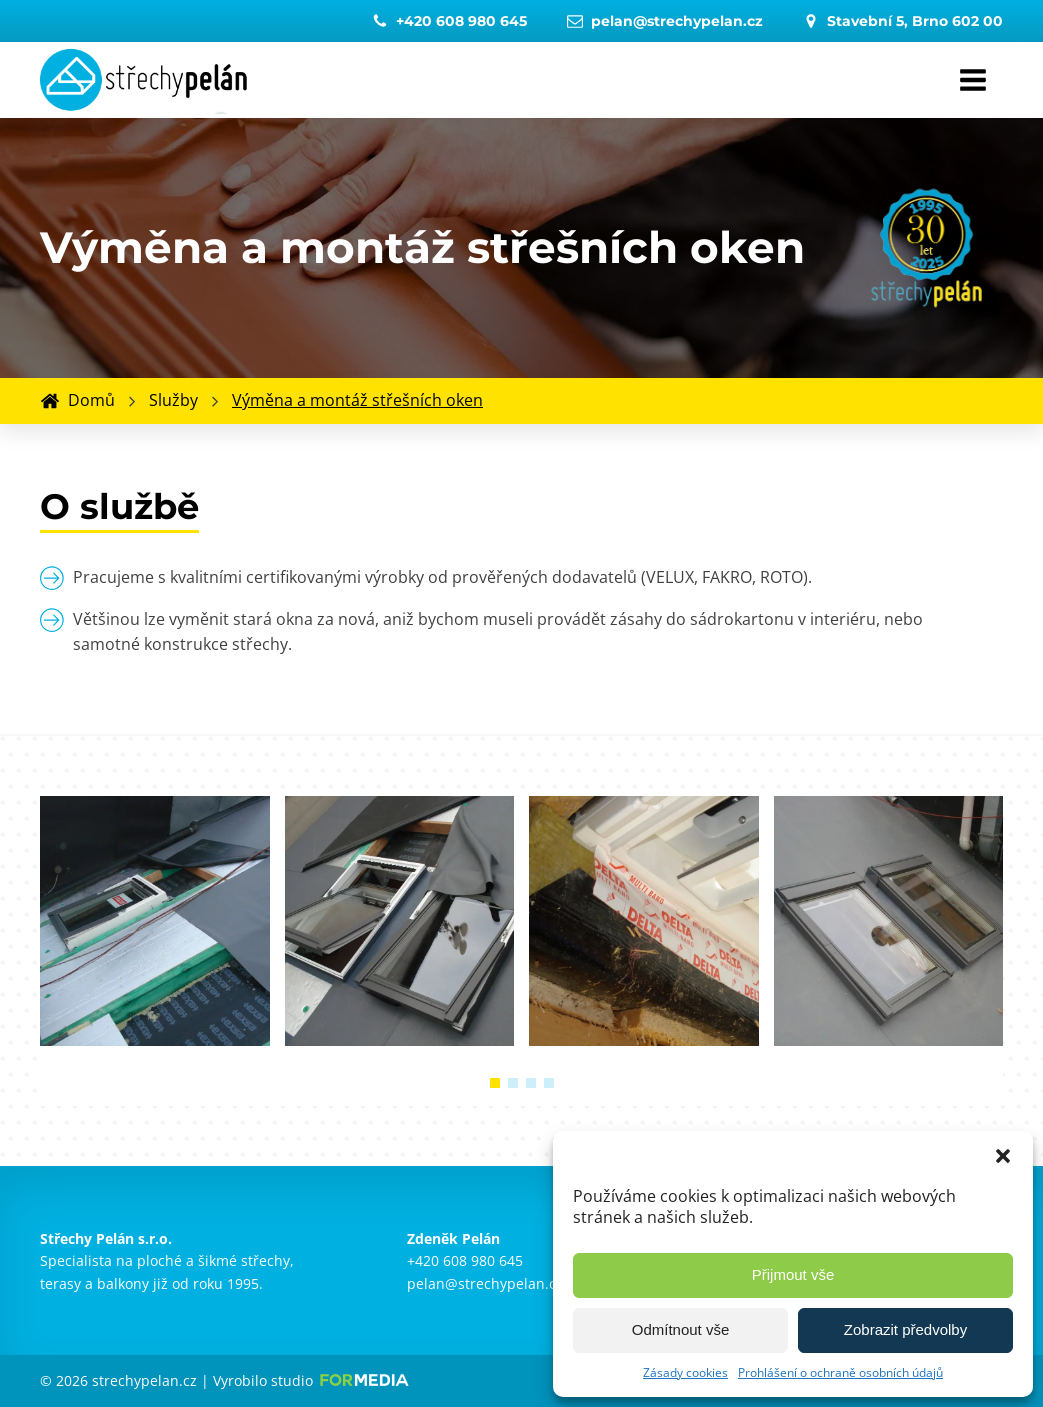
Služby (173, 400)
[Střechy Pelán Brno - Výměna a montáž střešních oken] (155, 1040)
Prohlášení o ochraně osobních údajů (840, 1372)
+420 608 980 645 (465, 1260)
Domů (91, 400)
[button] (1003, 1156)
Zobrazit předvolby (905, 1329)
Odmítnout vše (681, 1329)
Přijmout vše (793, 1274)
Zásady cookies (685, 1372)
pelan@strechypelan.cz (485, 1283)
